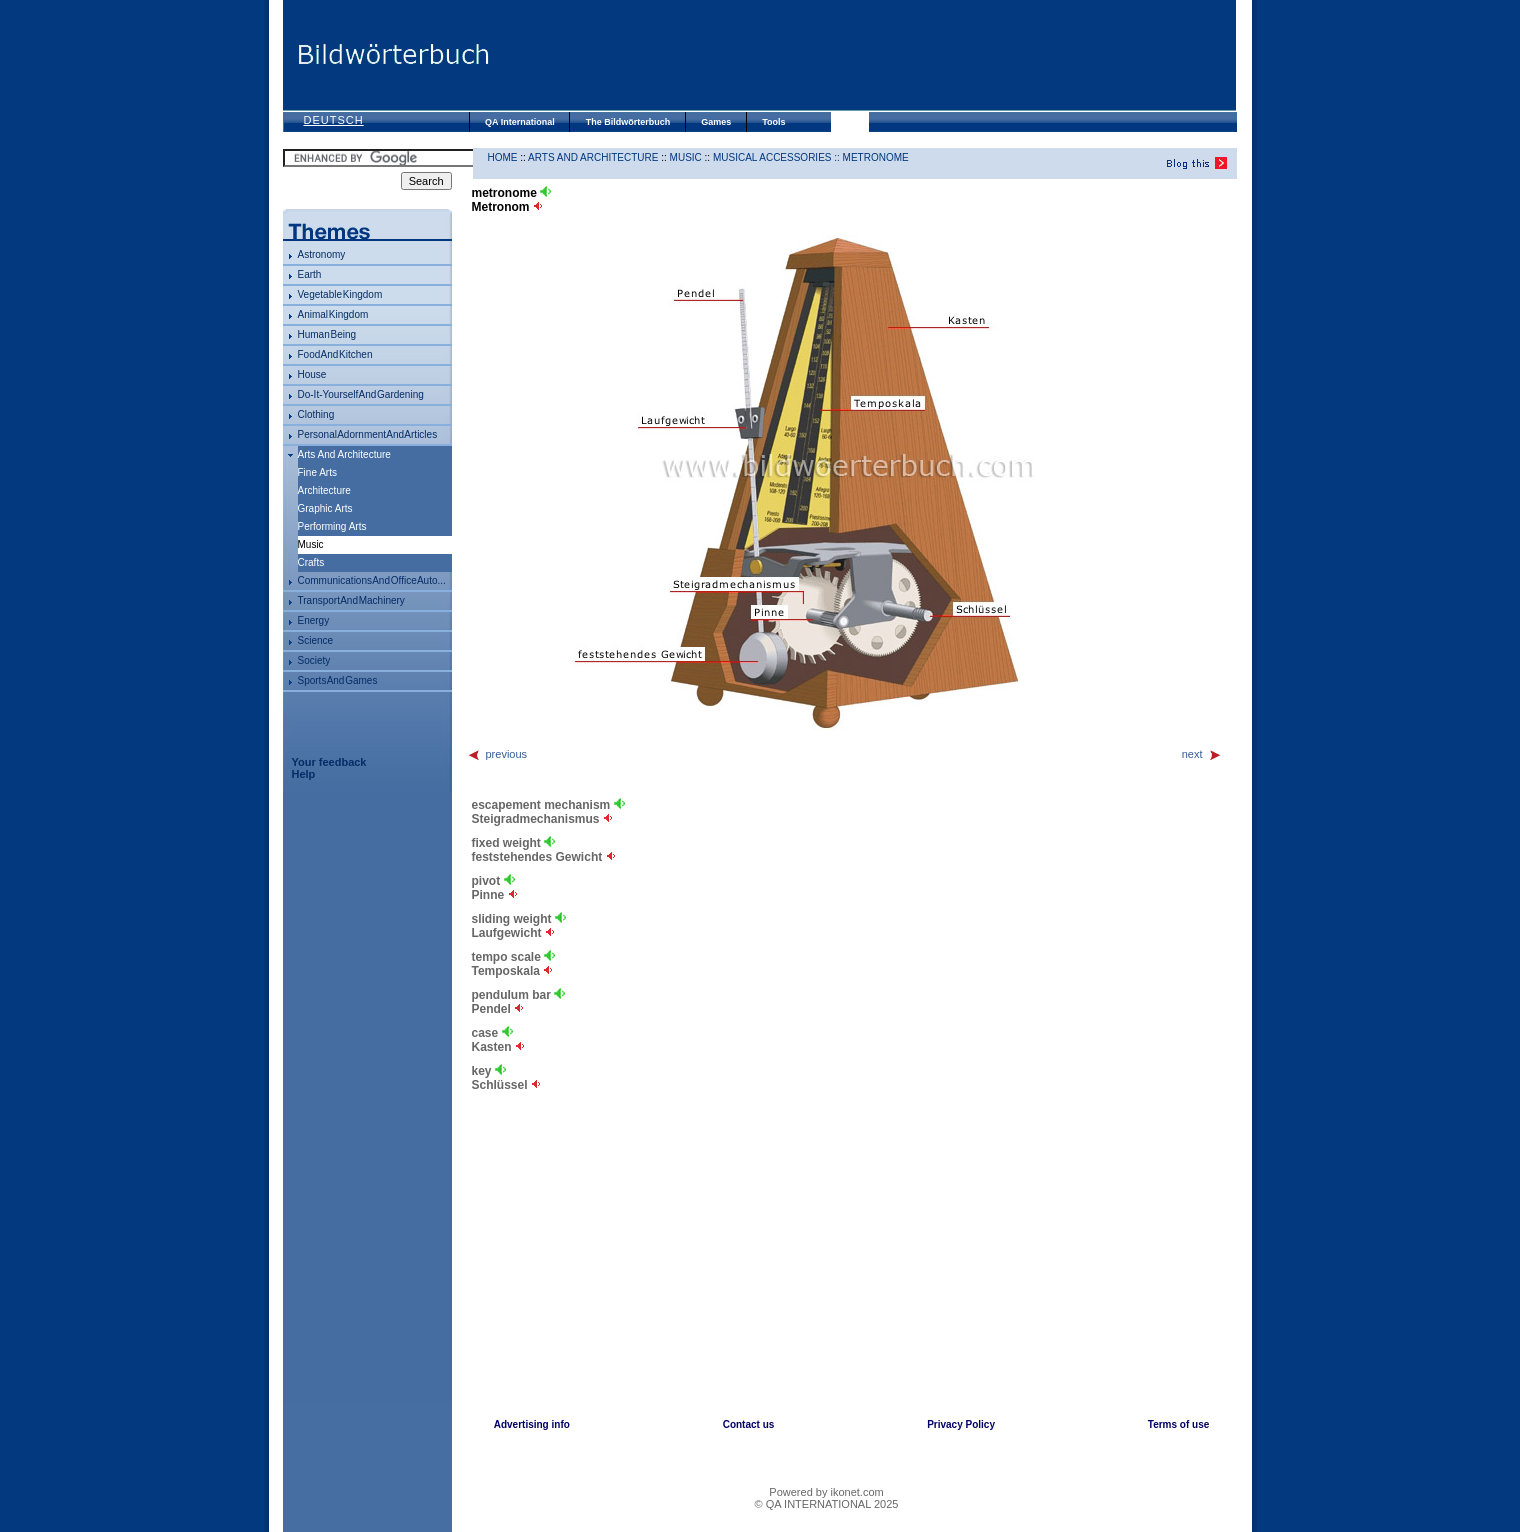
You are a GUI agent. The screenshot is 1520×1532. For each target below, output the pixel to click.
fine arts (317, 472)
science (316, 640)
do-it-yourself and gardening (361, 394)
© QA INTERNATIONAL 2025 (827, 1504)
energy (314, 620)
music (686, 157)
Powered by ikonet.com (826, 1492)
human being (327, 334)
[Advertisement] (863, 55)
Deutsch (334, 120)
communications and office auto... (372, 580)
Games (716, 122)
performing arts (332, 526)
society (314, 660)
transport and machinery (351, 600)
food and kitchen (335, 354)
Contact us (749, 1424)
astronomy (322, 254)
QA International (520, 122)
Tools (773, 122)
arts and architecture (344, 454)
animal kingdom (333, 314)
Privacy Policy (961, 1424)
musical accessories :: (778, 157)
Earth (310, 274)
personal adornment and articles (368, 434)
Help (304, 774)
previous (497, 754)
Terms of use (1179, 1424)
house (312, 374)
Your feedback (329, 762)
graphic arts (325, 508)
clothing (316, 414)
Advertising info (532, 1424)
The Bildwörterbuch (628, 122)
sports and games (338, 680)
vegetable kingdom (340, 294)
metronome (876, 157)
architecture (324, 490)
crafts (311, 562)
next (1202, 754)
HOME (503, 157)
